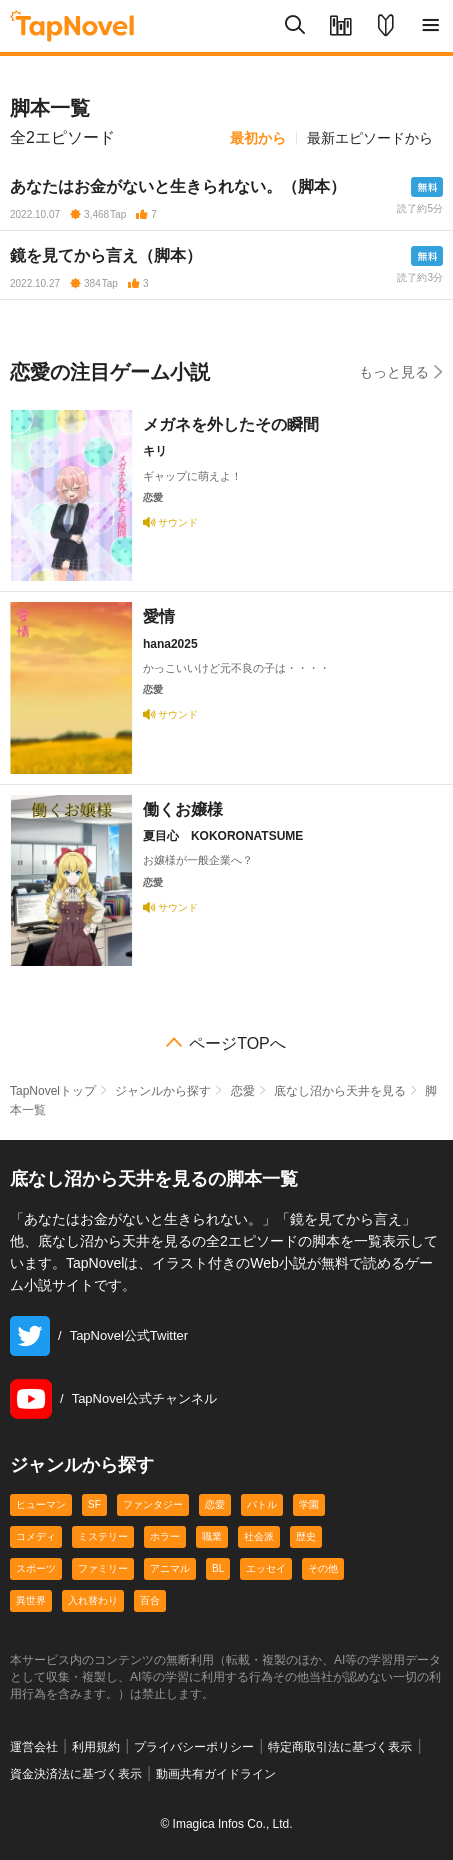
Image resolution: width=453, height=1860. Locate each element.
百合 (150, 1600)
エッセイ (266, 1568)
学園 (309, 1504)
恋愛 (243, 1091)
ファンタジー (153, 1504)
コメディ (36, 1536)
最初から (258, 138)
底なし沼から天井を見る (340, 1091)
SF (94, 1504)
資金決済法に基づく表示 (76, 1774)
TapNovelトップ (53, 1091)
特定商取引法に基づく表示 (340, 1747)
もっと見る (401, 371)
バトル (262, 1504)
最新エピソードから (370, 138)
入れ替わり (93, 1600)
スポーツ (36, 1568)
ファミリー (103, 1568)
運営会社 (34, 1747)
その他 (323, 1568)
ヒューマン (41, 1504)
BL (218, 1568)
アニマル (170, 1568)
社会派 (259, 1536)
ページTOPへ (237, 1044)
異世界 (31, 1600)
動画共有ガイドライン (216, 1774)
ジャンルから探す (163, 1091)
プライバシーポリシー (194, 1747)
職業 (212, 1536)
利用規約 (96, 1747)
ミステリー (103, 1536)
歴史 (306, 1536)
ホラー (165, 1536)
